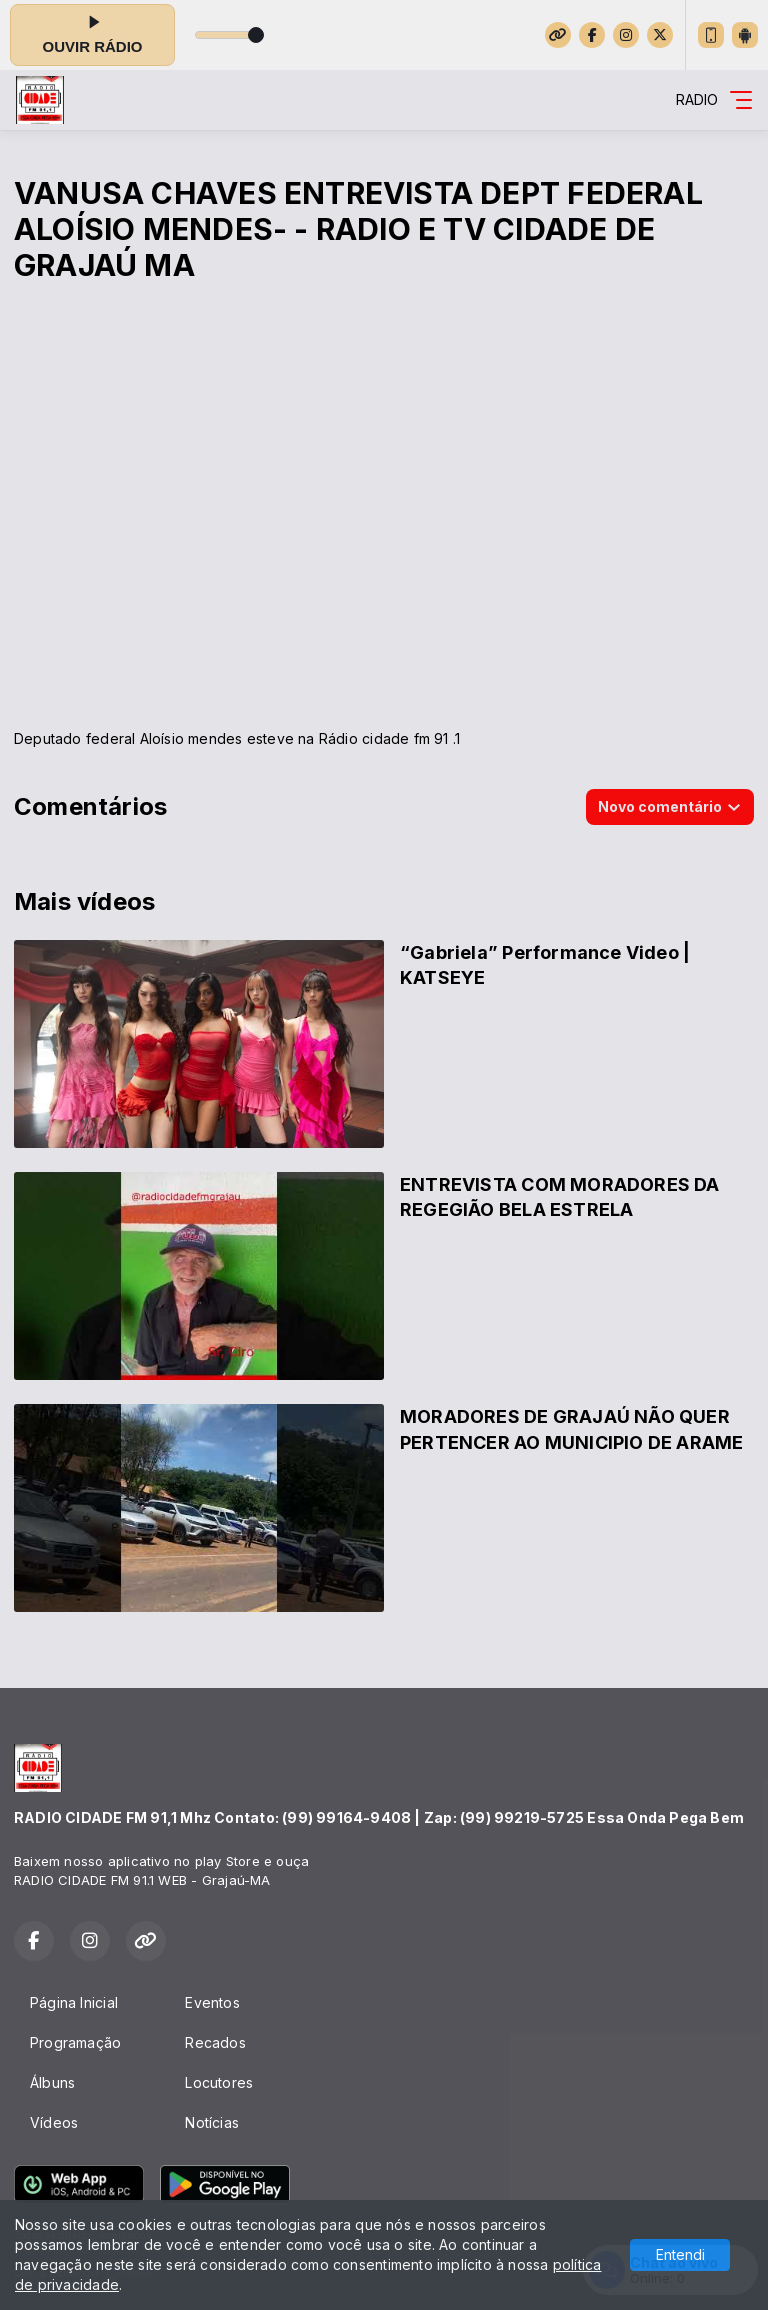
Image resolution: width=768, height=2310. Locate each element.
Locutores (219, 2082)
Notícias (212, 2122)
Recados (215, 2042)
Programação (75, 2042)
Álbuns (52, 2082)
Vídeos (54, 2122)
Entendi (680, 2254)
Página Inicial (74, 2002)
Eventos (212, 2002)
